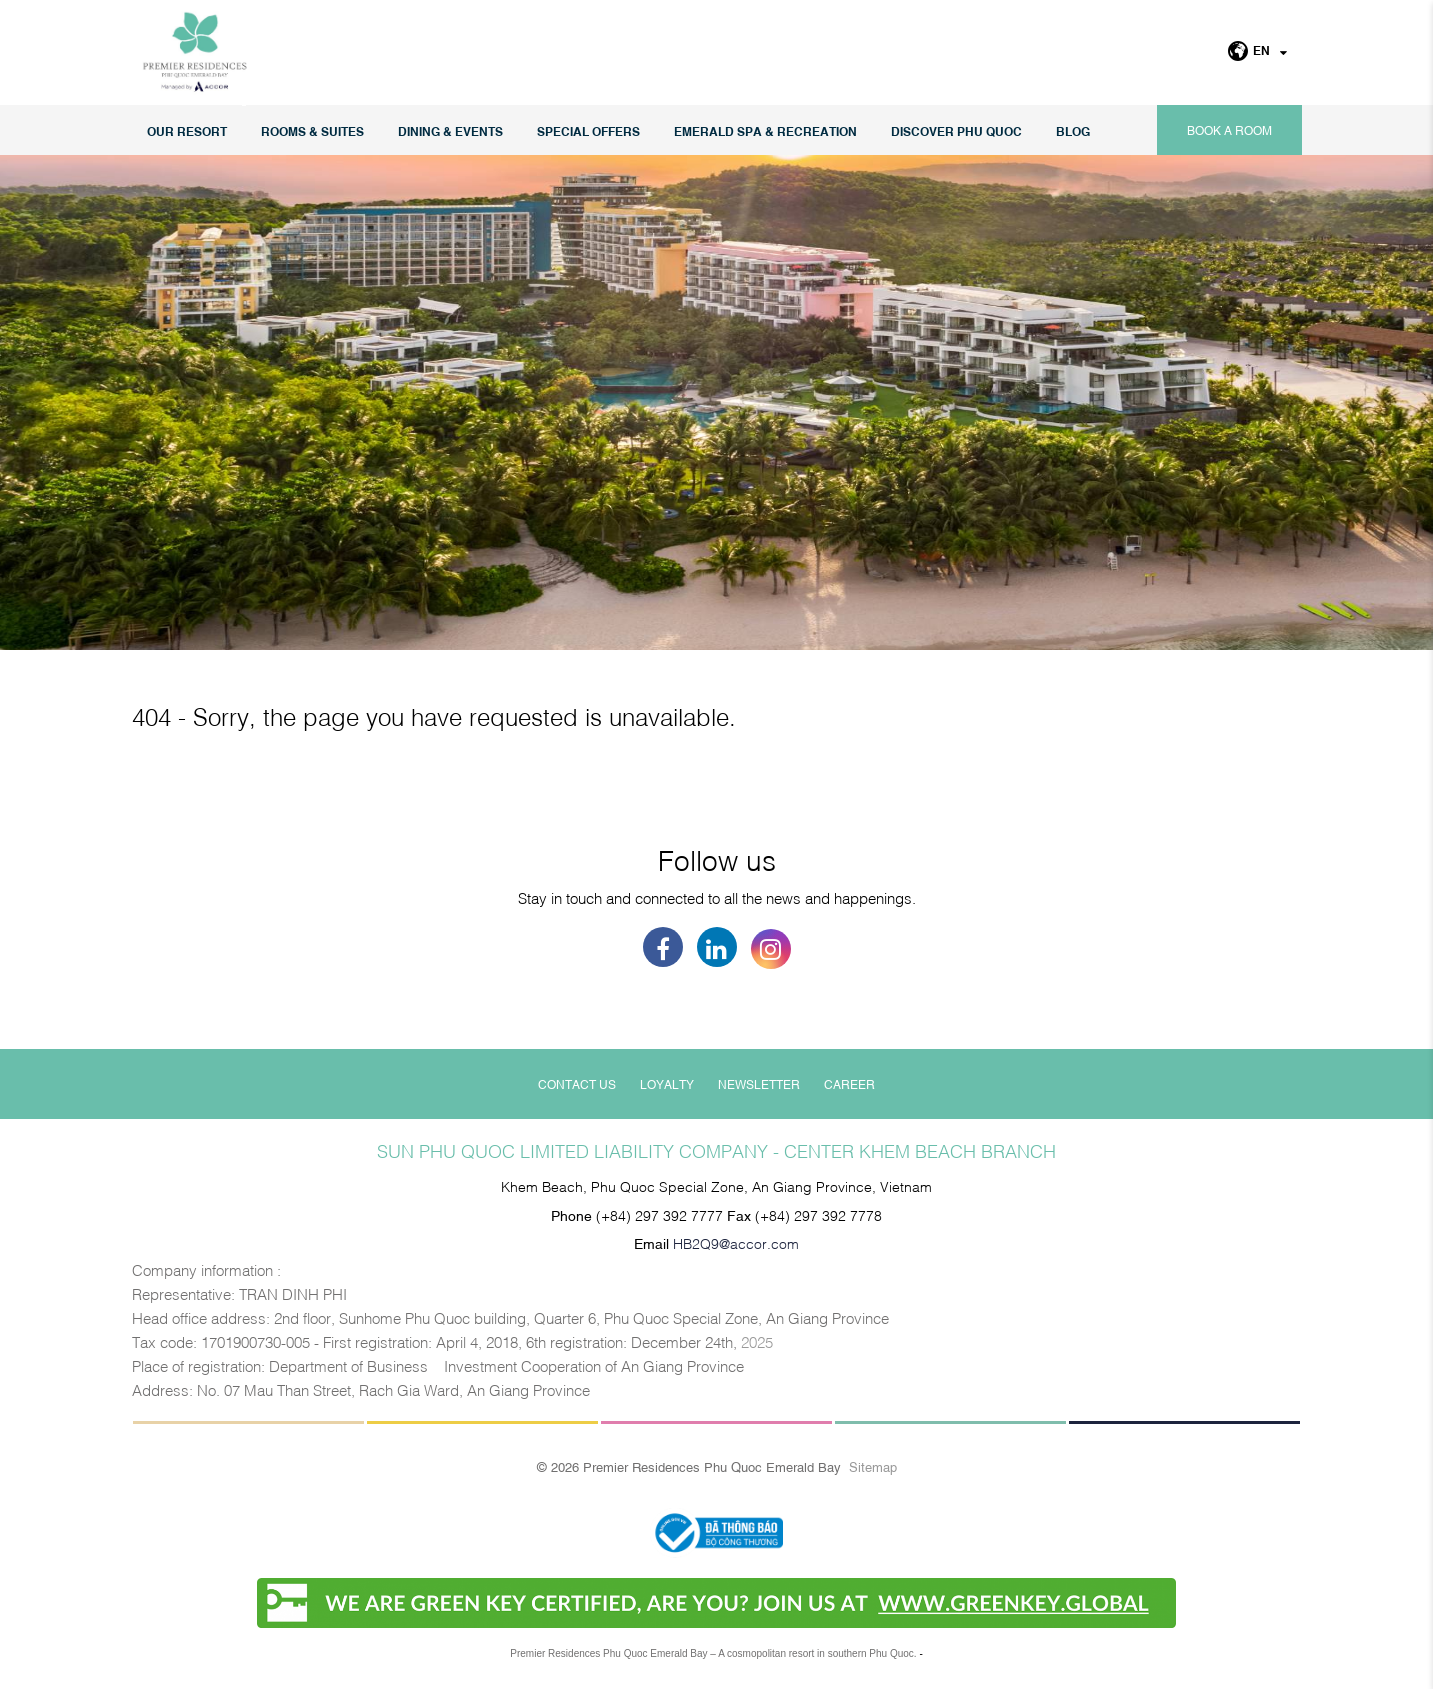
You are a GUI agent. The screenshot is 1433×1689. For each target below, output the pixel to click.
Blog (1073, 130)
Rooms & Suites (312, 130)
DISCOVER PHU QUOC (956, 130)
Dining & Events (450, 130)
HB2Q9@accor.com (736, 1242)
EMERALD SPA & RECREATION (765, 130)
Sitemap (873, 1466)
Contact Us (577, 1084)
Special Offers (588, 130)
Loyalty (667, 1084)
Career (849, 1084)
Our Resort (187, 130)
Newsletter (759, 1084)
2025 (757, 1341)
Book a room (1229, 130)
